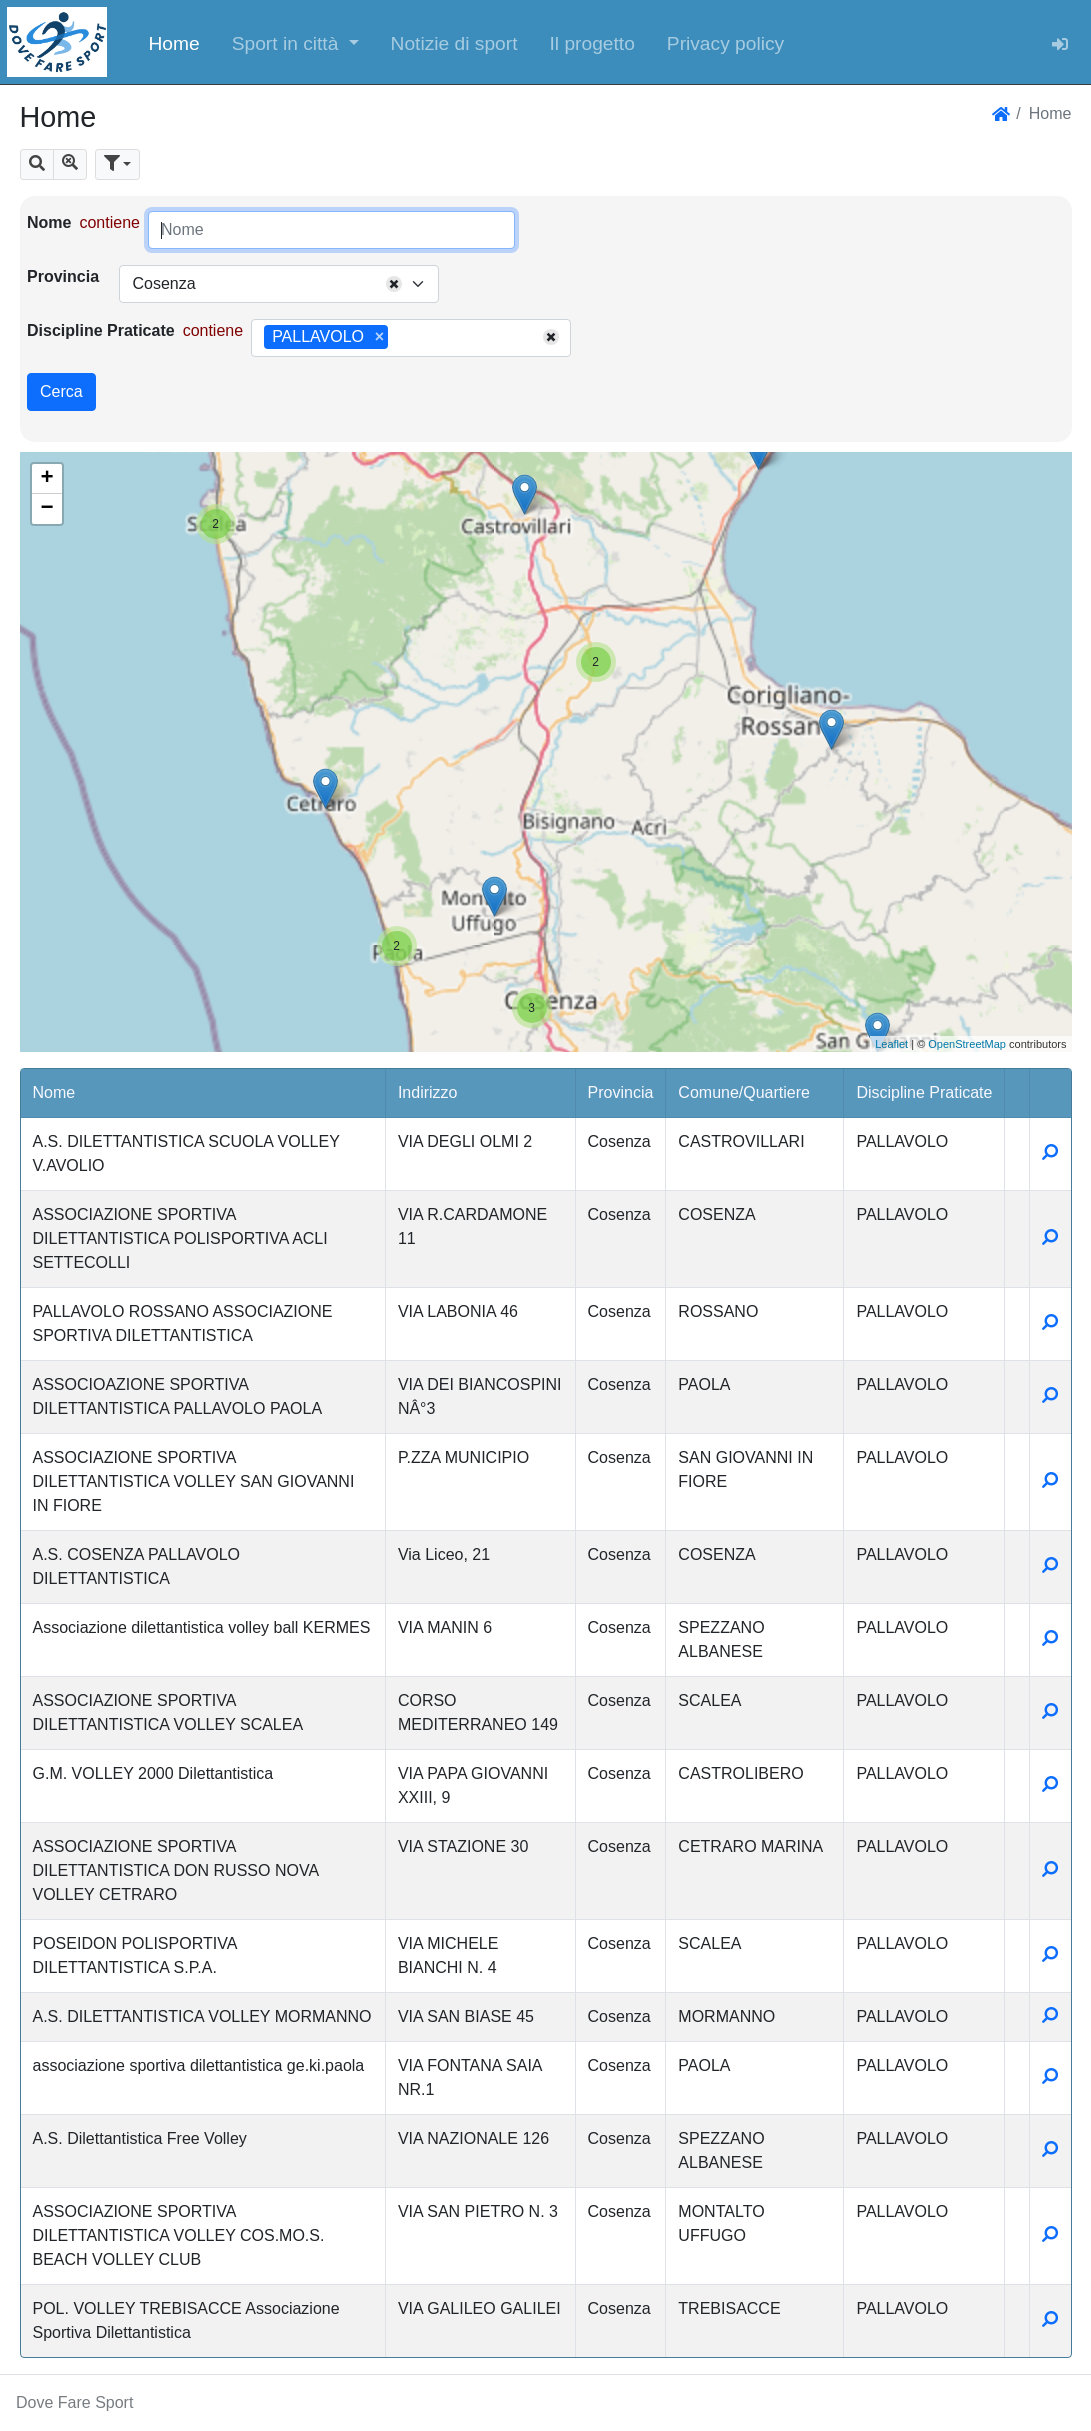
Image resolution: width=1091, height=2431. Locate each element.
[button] (295, 42)
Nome (49, 222)
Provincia (63, 276)
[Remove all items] (394, 284)
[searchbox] (400, 338)
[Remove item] (379, 337)
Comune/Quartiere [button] (744, 1092)
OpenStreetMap (967, 1044)
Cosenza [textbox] (163, 283)
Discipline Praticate (101, 330)
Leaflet (891, 1044)
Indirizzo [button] (428, 1092)
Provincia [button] (621, 1092)
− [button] (46, 509)
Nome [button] (54, 1092)
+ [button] (46, 479)
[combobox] (279, 284)
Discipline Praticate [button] (924, 1092)
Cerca (61, 391)
